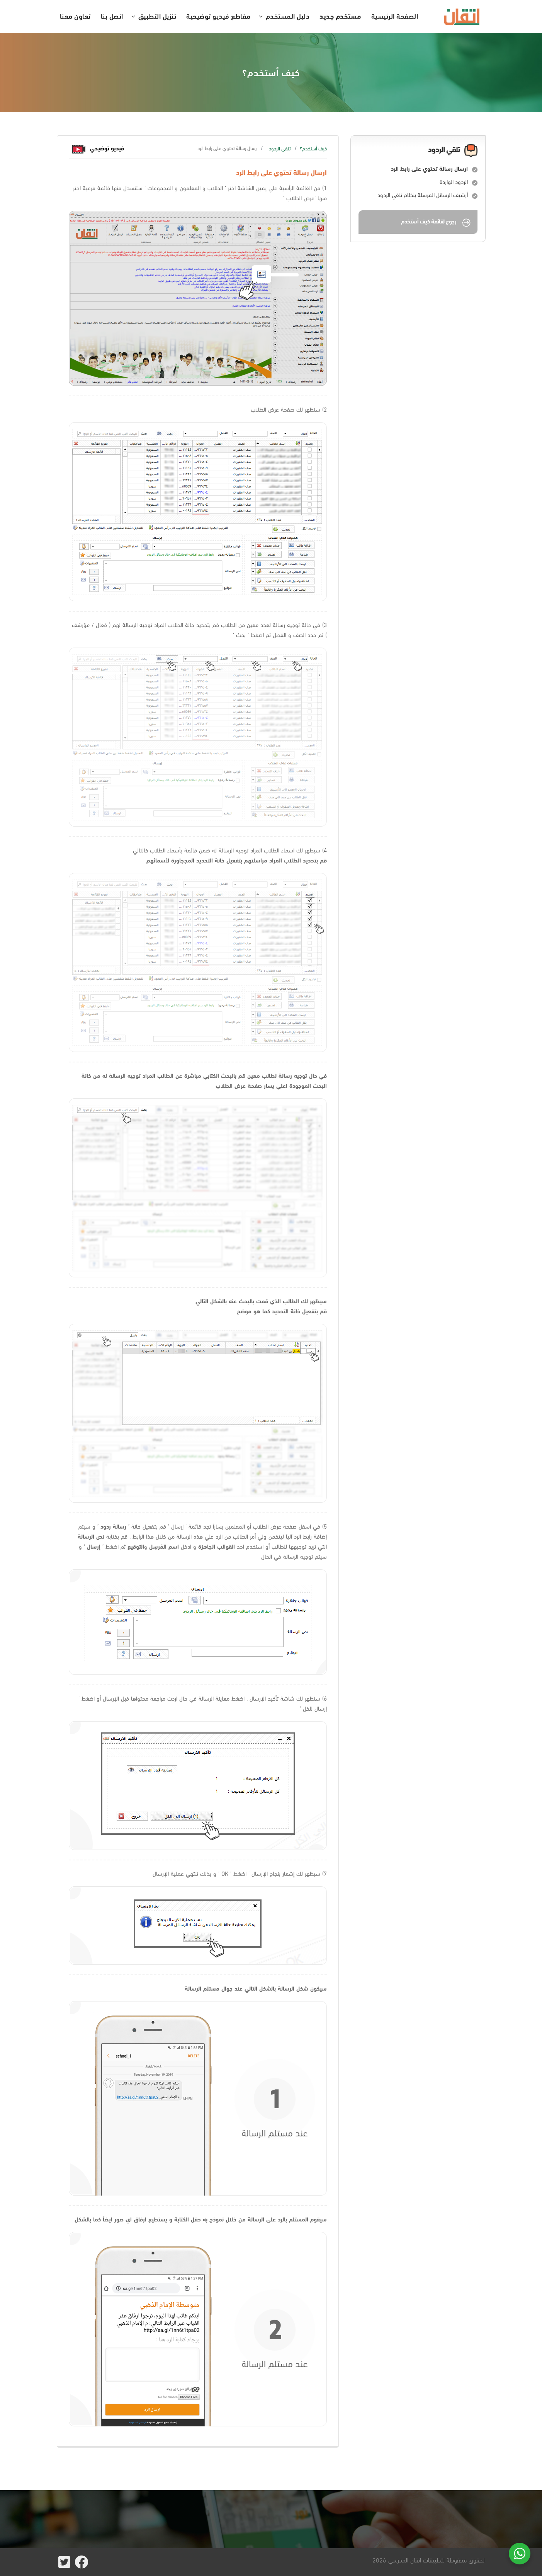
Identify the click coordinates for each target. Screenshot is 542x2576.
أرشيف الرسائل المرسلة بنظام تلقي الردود (422, 195)
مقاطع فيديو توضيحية (218, 16)
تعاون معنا (75, 16)
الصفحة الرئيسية (394, 16)
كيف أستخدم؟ (313, 148)
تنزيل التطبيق (157, 16)
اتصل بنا (112, 16)
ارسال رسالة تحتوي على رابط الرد (429, 168)
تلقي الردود (280, 148)
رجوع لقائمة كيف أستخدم (436, 222)
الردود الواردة (454, 181)
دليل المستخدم (288, 16)
